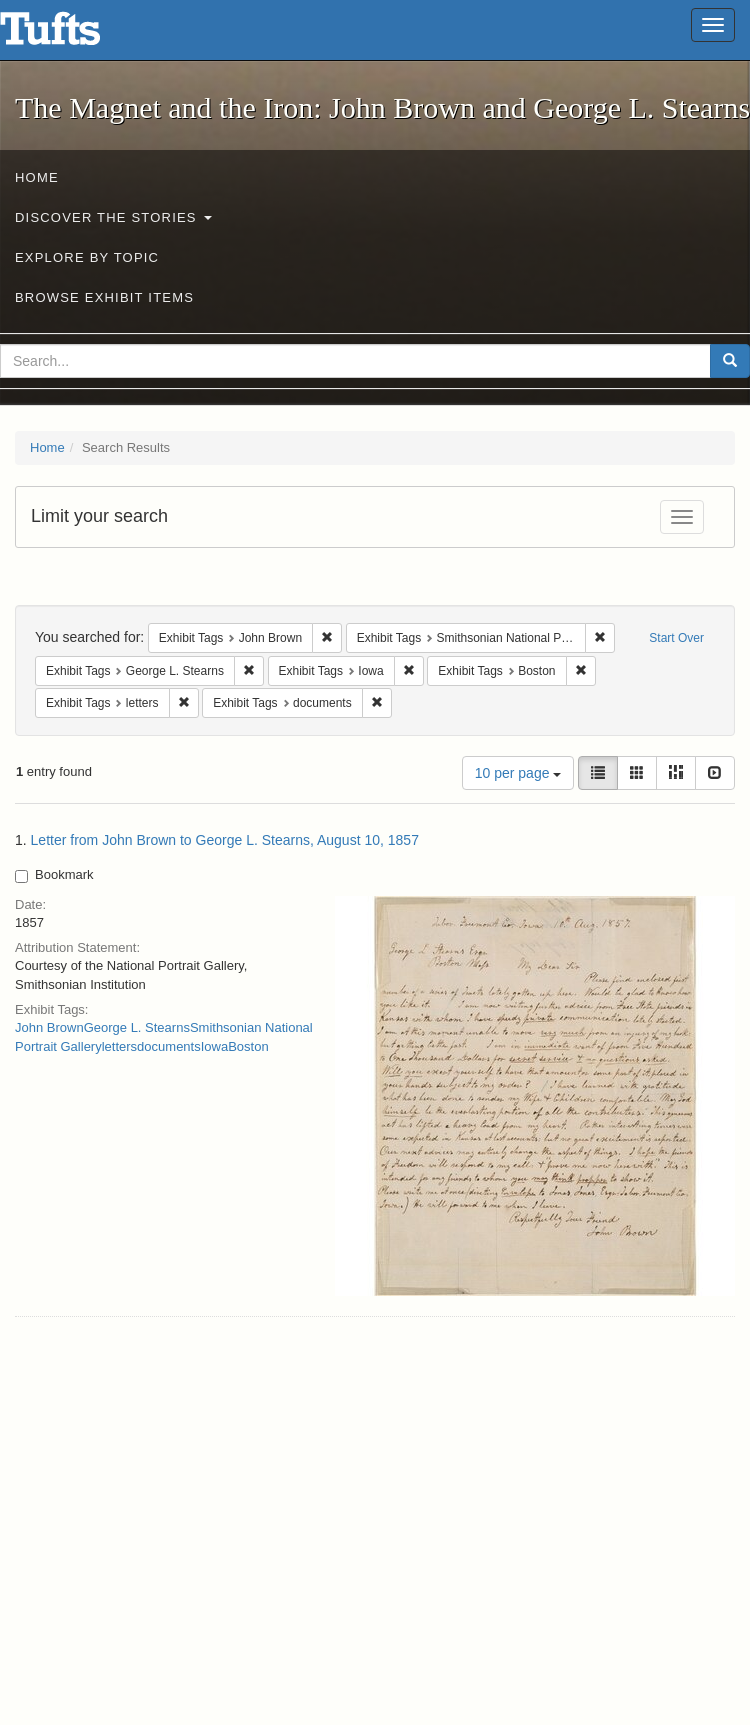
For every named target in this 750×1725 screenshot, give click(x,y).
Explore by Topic (87, 257)
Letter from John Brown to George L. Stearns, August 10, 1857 (225, 840)
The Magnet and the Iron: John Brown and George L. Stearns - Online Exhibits (75, 35)
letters (119, 1046)
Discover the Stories (113, 217)
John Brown (49, 1027)
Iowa (214, 1046)
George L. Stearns (137, 1027)
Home (37, 177)
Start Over (676, 638)
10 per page (518, 773)
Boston (248, 1046)
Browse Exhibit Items (104, 297)
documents (169, 1046)
